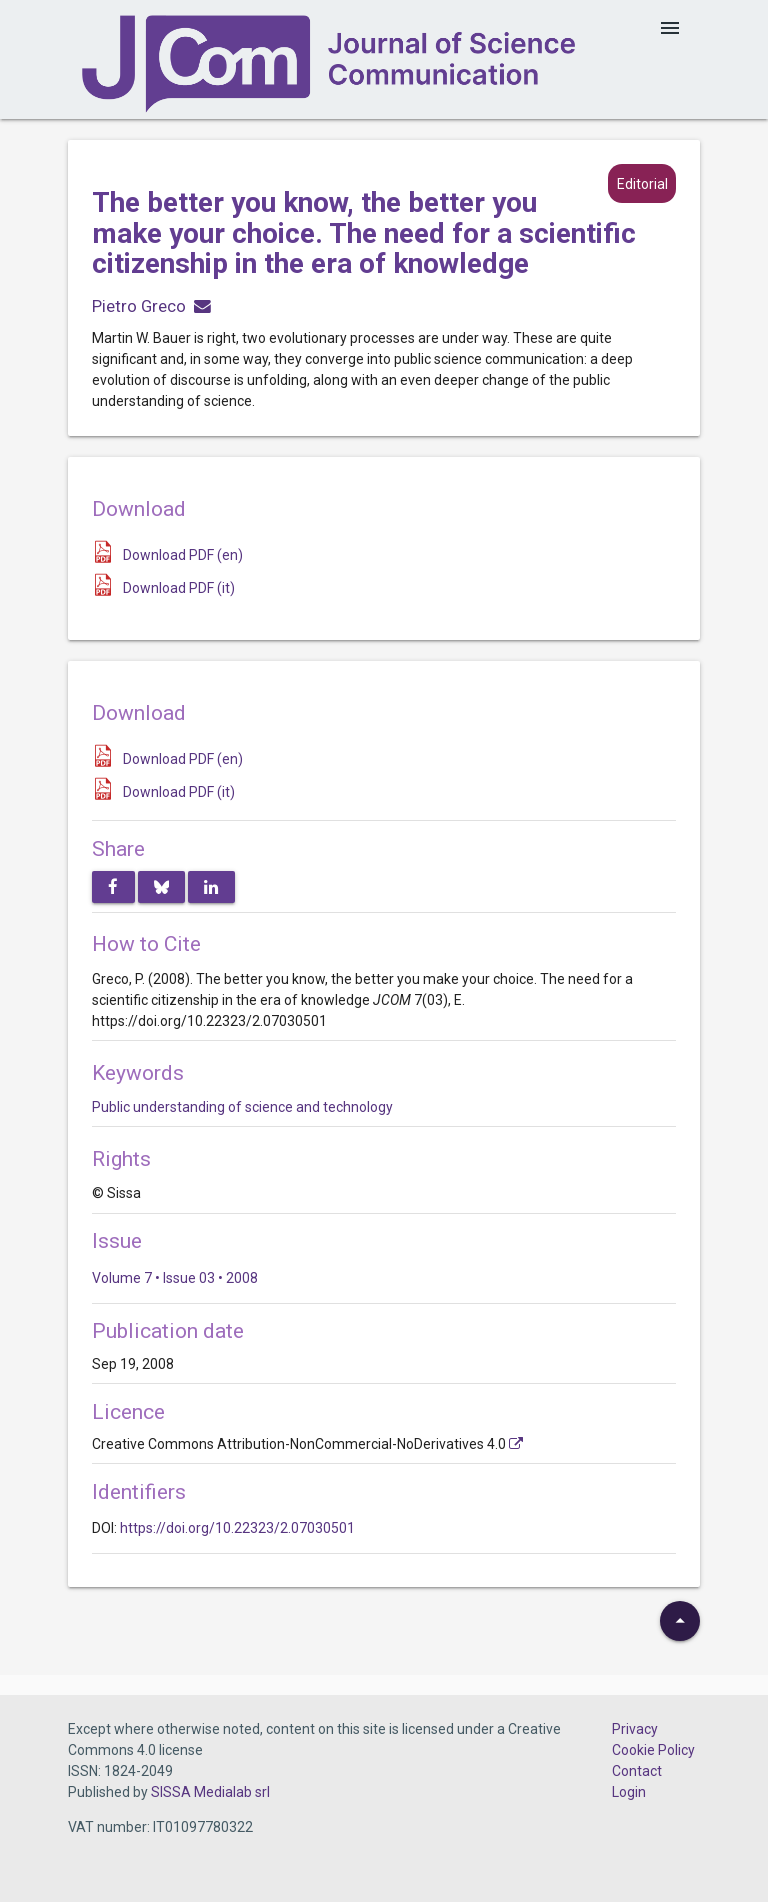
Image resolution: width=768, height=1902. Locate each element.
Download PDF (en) (183, 555)
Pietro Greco (139, 306)
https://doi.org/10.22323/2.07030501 (237, 1528)
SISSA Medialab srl (210, 1792)
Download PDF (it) (179, 588)
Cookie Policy (653, 1750)
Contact (637, 1771)
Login (629, 1792)
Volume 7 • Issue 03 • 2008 (175, 1278)
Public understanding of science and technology (242, 1107)
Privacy (635, 1729)
